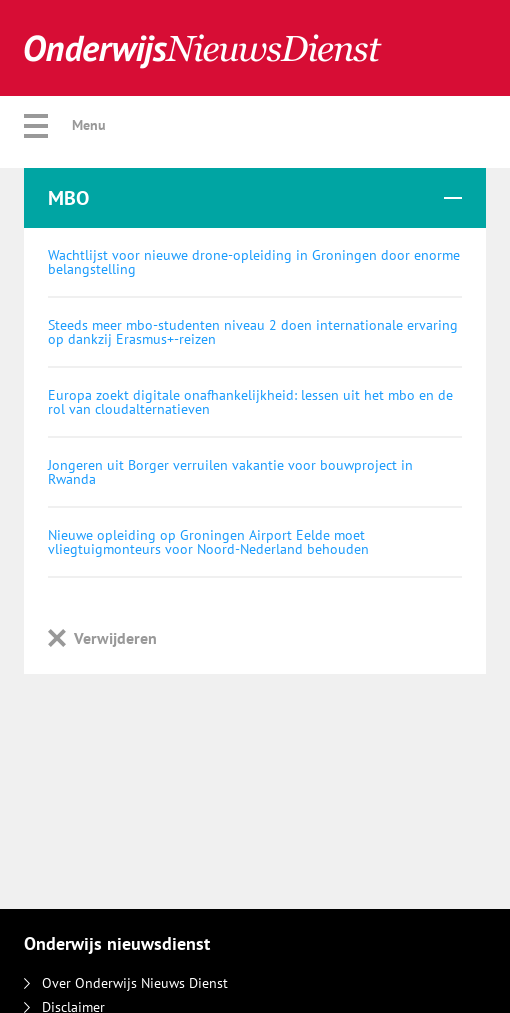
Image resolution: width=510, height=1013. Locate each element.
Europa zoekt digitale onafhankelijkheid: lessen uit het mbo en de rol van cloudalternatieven (250, 402)
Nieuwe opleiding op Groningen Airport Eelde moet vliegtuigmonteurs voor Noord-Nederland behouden (208, 542)
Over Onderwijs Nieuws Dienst (126, 983)
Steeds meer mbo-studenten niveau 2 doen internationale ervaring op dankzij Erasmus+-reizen (253, 332)
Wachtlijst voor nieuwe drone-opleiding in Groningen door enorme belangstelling (254, 262)
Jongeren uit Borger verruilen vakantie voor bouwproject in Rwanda (230, 472)
